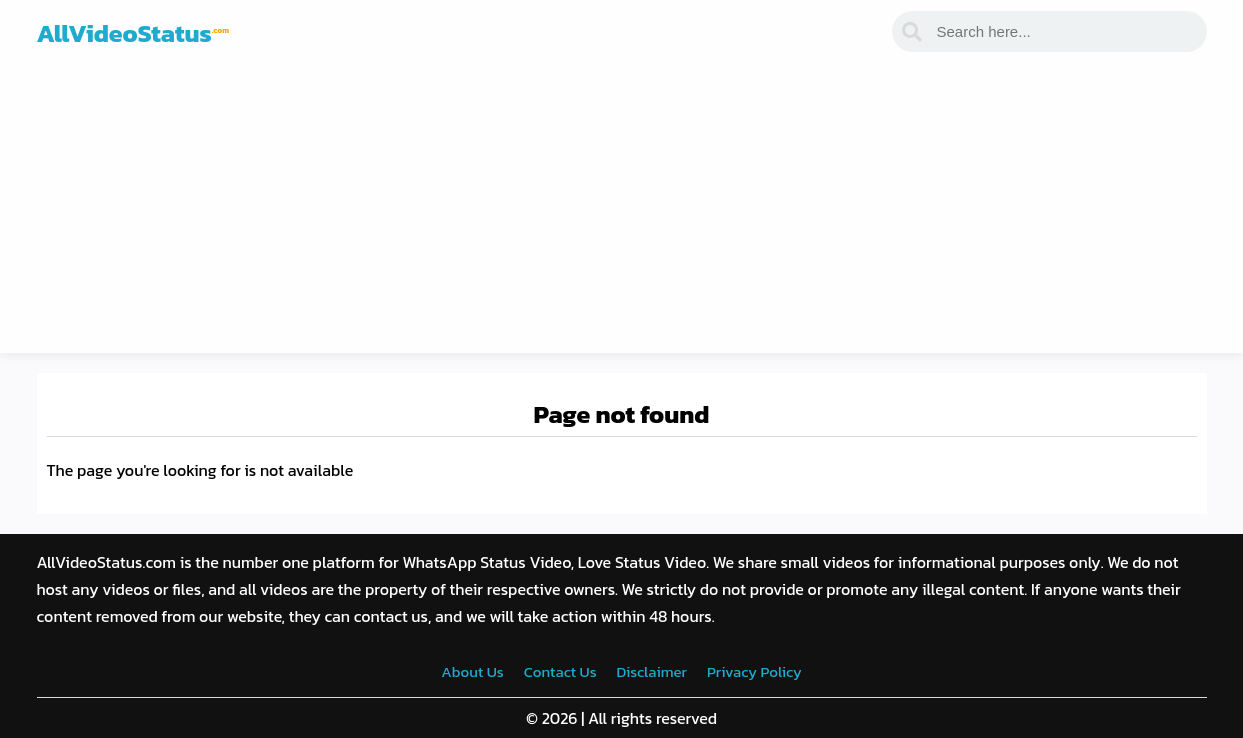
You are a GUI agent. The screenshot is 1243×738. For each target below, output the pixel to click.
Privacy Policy (754, 671)
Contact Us (560, 671)
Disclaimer (652, 671)
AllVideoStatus (133, 33)
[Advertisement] (622, 213)
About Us (472, 671)
